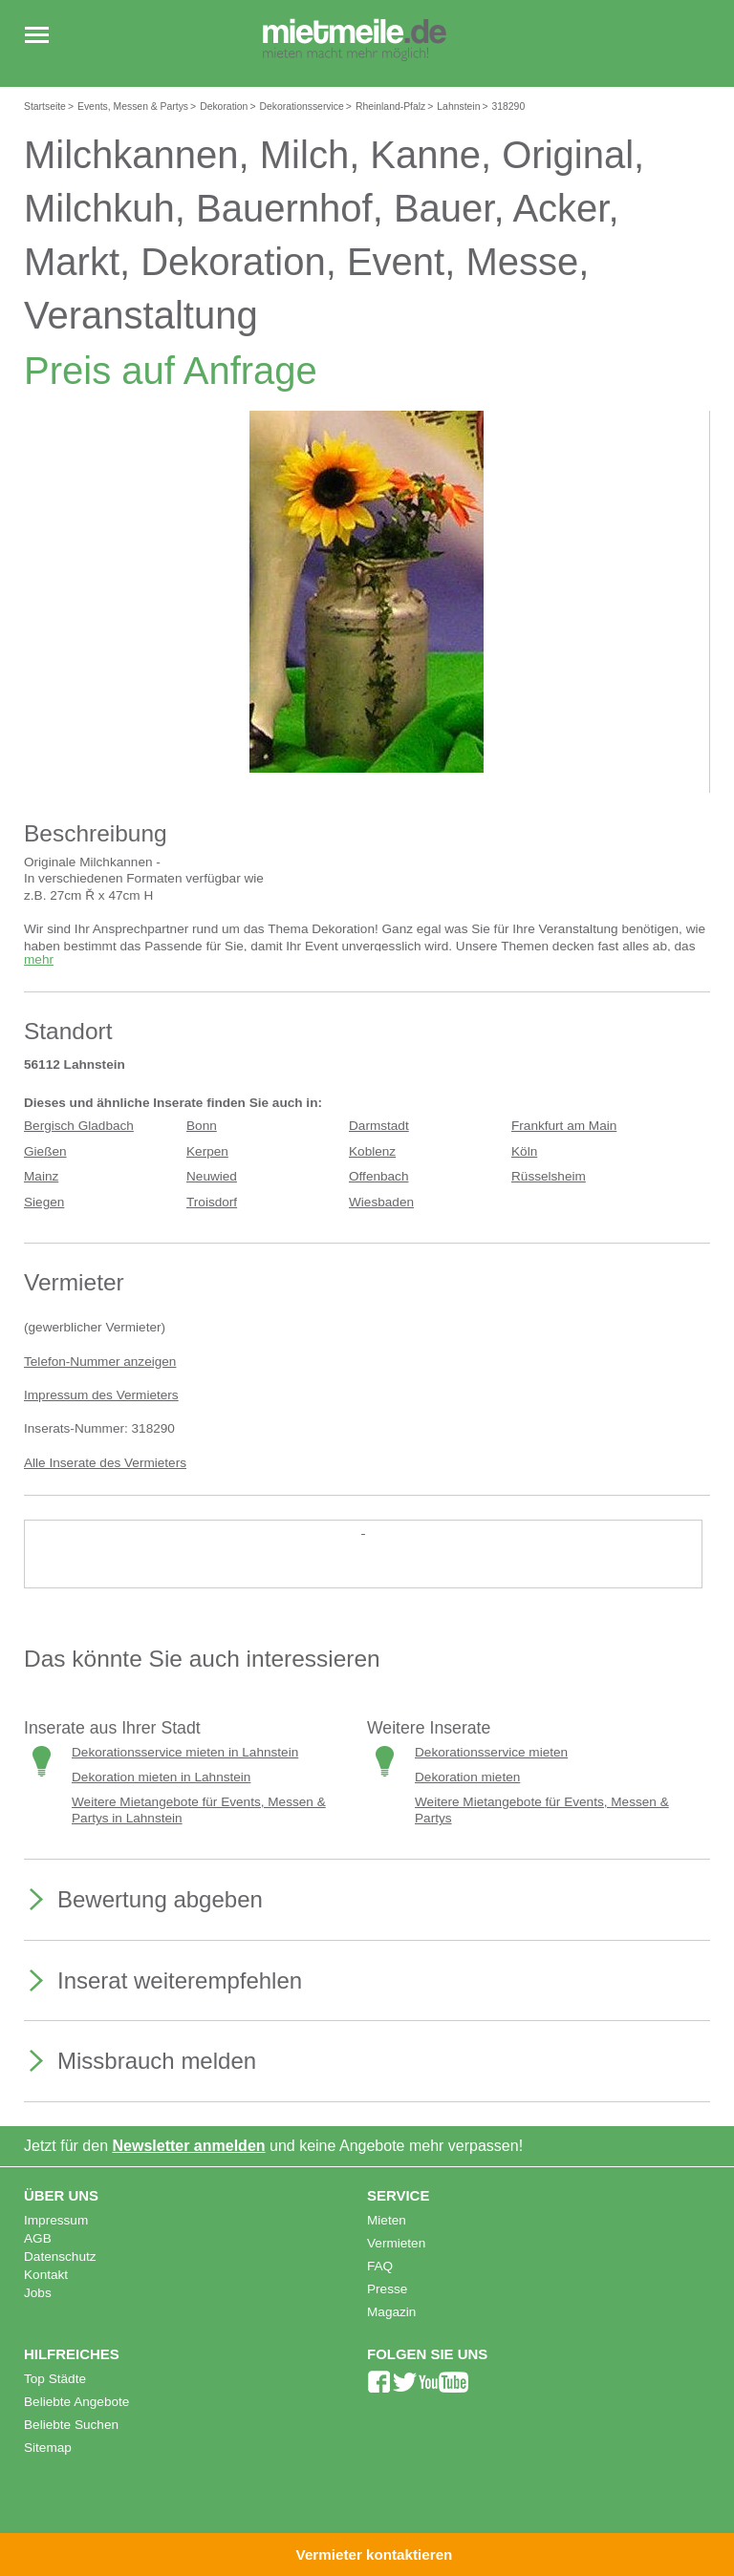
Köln (524, 1151)
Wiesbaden (381, 1202)
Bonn (201, 1125)
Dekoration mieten (467, 1777)
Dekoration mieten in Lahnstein (161, 1777)
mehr (39, 959)
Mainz (41, 1176)
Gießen (45, 1151)
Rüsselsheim (548, 1176)
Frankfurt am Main (563, 1125)
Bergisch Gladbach (79, 1125)
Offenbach (378, 1176)
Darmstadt (379, 1125)
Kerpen (207, 1151)
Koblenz (372, 1151)
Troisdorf (211, 1202)
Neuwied (211, 1176)
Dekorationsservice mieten (491, 1752)
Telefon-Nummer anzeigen (100, 1361)
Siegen (44, 1202)
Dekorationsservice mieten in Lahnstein (185, 1752)
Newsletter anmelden (189, 2146)
